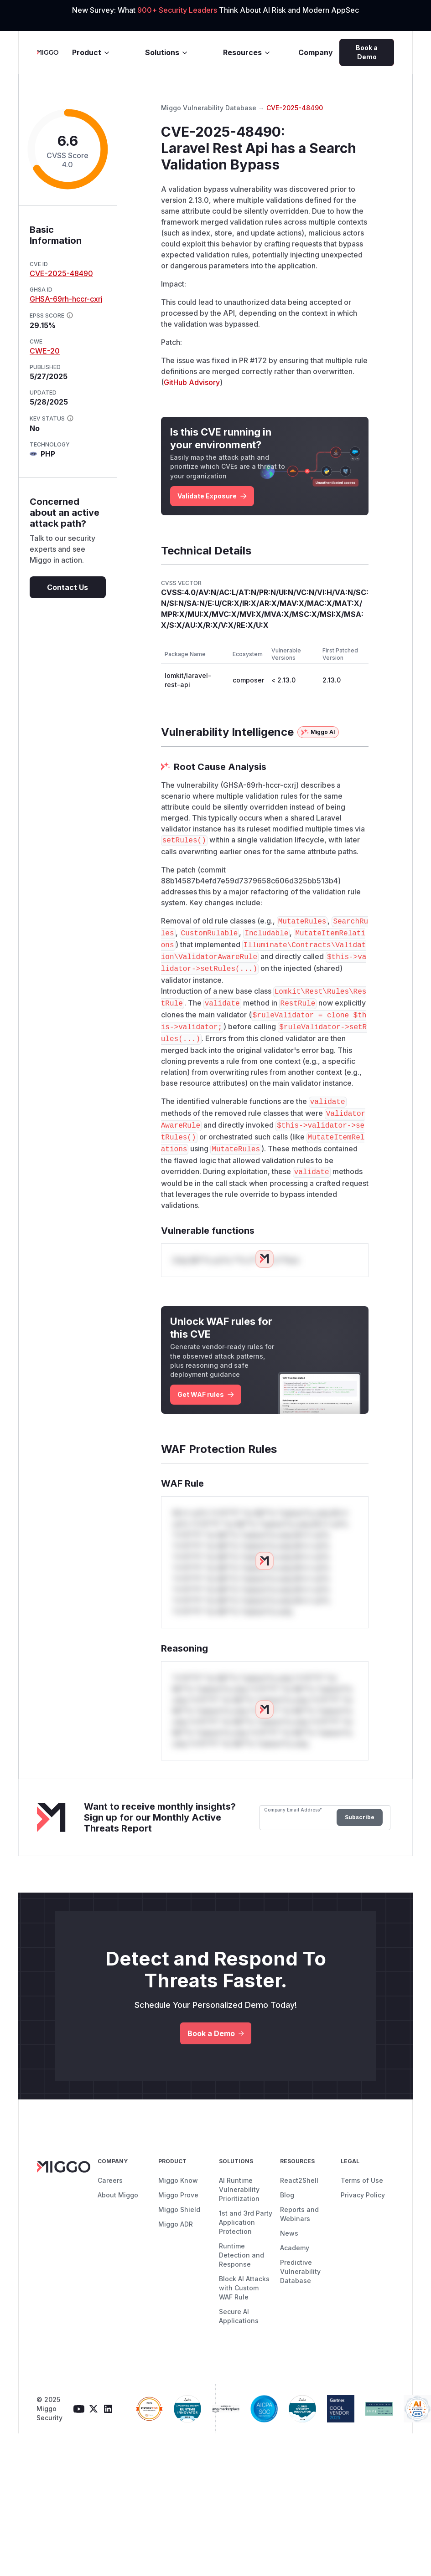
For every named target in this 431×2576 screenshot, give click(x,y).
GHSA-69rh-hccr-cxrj (66, 298)
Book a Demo (367, 52)
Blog (287, 2195)
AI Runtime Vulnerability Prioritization (239, 2189)
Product (91, 52)
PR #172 (253, 360)
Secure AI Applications (239, 2316)
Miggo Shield (179, 2209)
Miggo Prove (178, 2195)
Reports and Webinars (299, 2214)
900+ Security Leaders (178, 10)
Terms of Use (362, 2180)
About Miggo (118, 2195)
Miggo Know (178, 2180)
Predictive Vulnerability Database (300, 2271)
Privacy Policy (363, 2195)
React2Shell (299, 2180)
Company (315, 52)
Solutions (166, 52)
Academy (294, 2248)
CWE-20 (45, 350)
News (289, 2233)
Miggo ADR (175, 2224)
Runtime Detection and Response (241, 2255)
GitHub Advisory (192, 382)
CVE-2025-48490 (61, 273)
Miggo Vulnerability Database (208, 108)
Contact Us (67, 587)
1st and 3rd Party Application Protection (245, 2222)
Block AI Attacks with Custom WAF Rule (244, 2288)
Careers (110, 2180)
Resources (247, 52)
